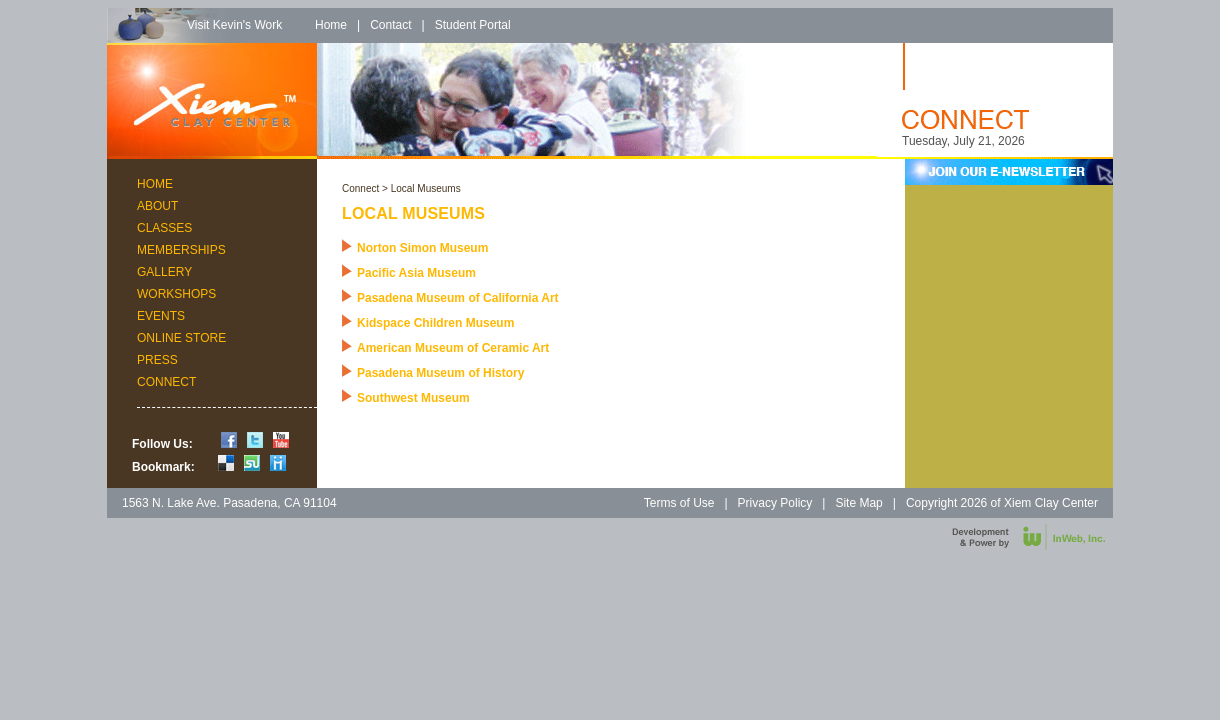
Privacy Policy (775, 503)
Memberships (181, 250)
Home (331, 25)
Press (157, 360)
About (157, 206)
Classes (164, 228)
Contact (390, 25)
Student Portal (473, 25)
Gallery (164, 272)
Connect (166, 382)
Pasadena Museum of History (440, 373)
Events (161, 316)
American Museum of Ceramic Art (453, 348)
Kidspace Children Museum (435, 323)
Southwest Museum (413, 398)
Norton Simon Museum (422, 248)
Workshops (176, 294)
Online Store (181, 338)
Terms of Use (679, 503)
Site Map (858, 503)
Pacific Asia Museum (416, 273)
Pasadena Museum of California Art (458, 298)
